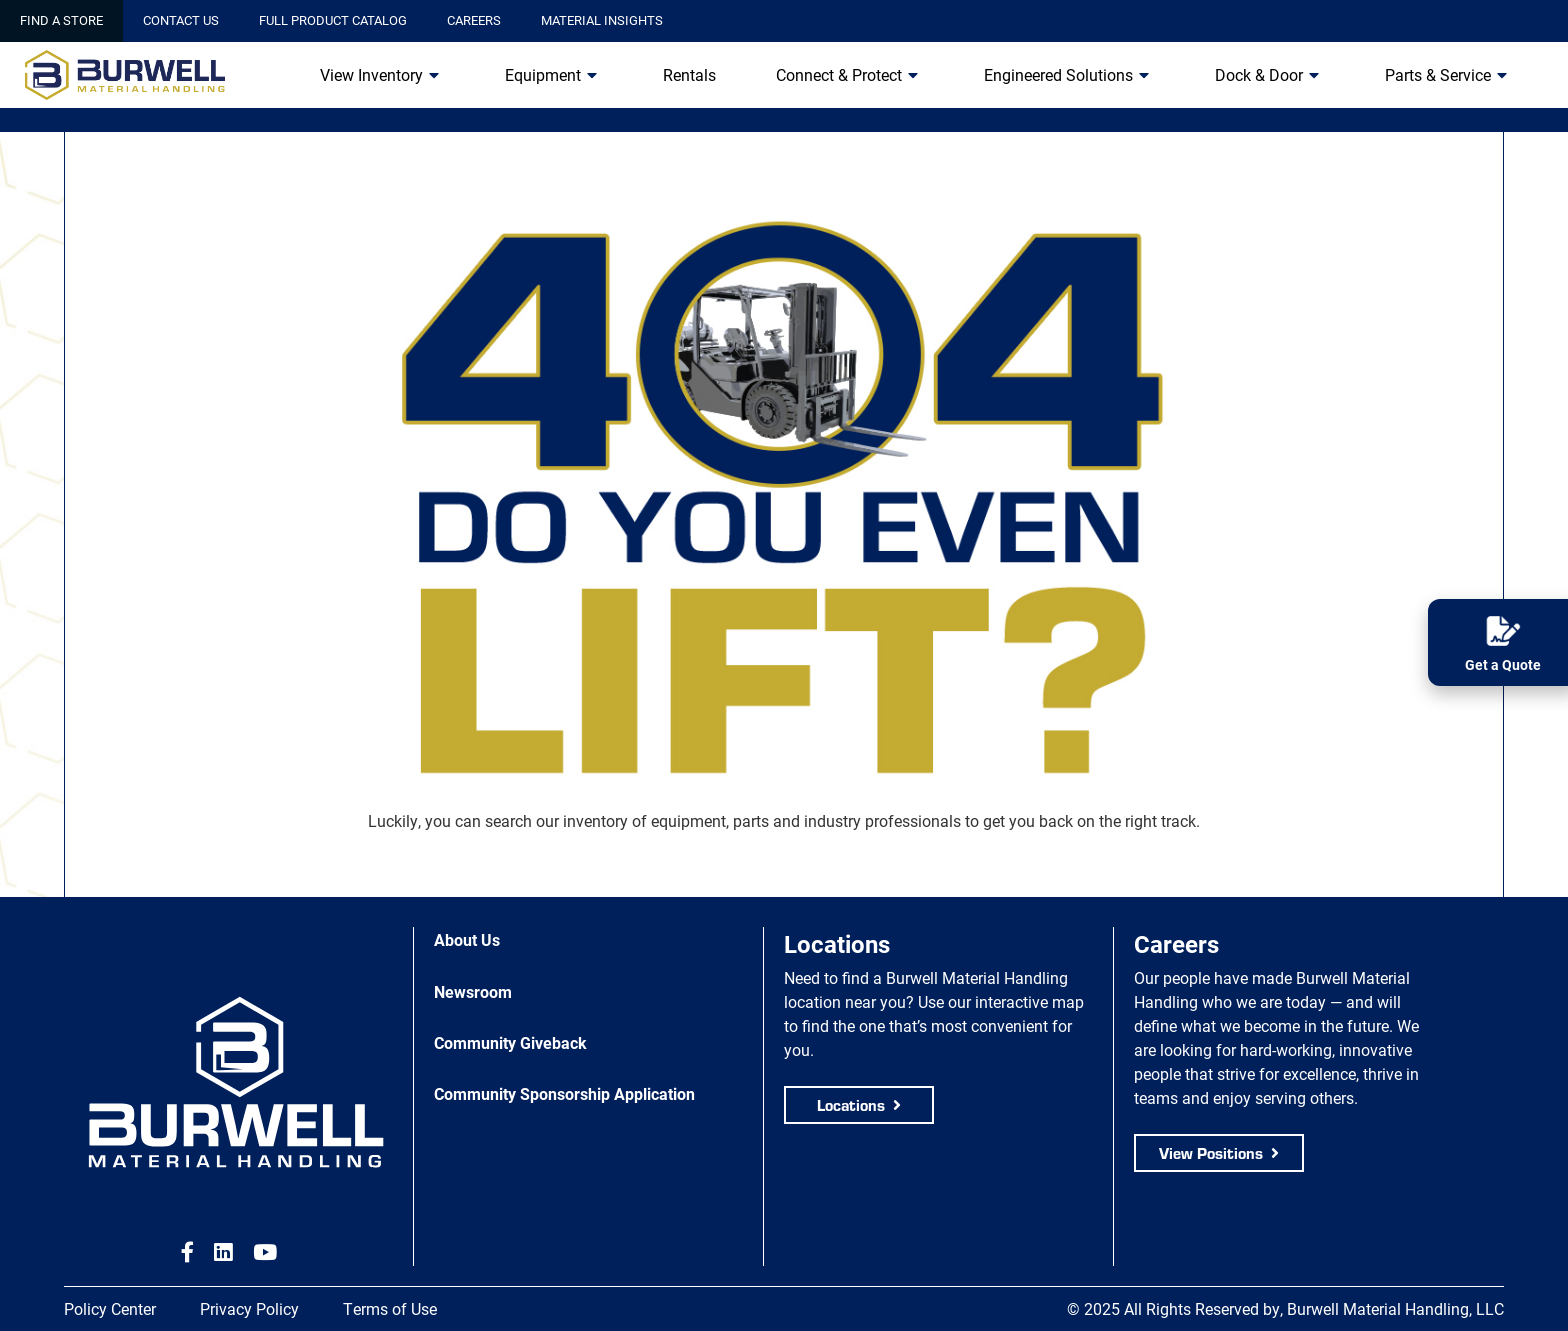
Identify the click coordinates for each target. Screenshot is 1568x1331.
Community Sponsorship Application (564, 1093)
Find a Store (61, 20)
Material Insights (602, 20)
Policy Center (110, 1308)
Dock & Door (1259, 74)
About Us (467, 939)
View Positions (1211, 1152)
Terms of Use (390, 1308)
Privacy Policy (249, 1308)
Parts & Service (1438, 74)
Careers (474, 20)
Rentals (689, 74)
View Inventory (371, 74)
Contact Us (181, 20)
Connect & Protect (839, 74)
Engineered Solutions (1058, 74)
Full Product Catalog (333, 20)
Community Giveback (510, 1042)
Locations (851, 1104)
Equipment (543, 74)
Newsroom (473, 991)
